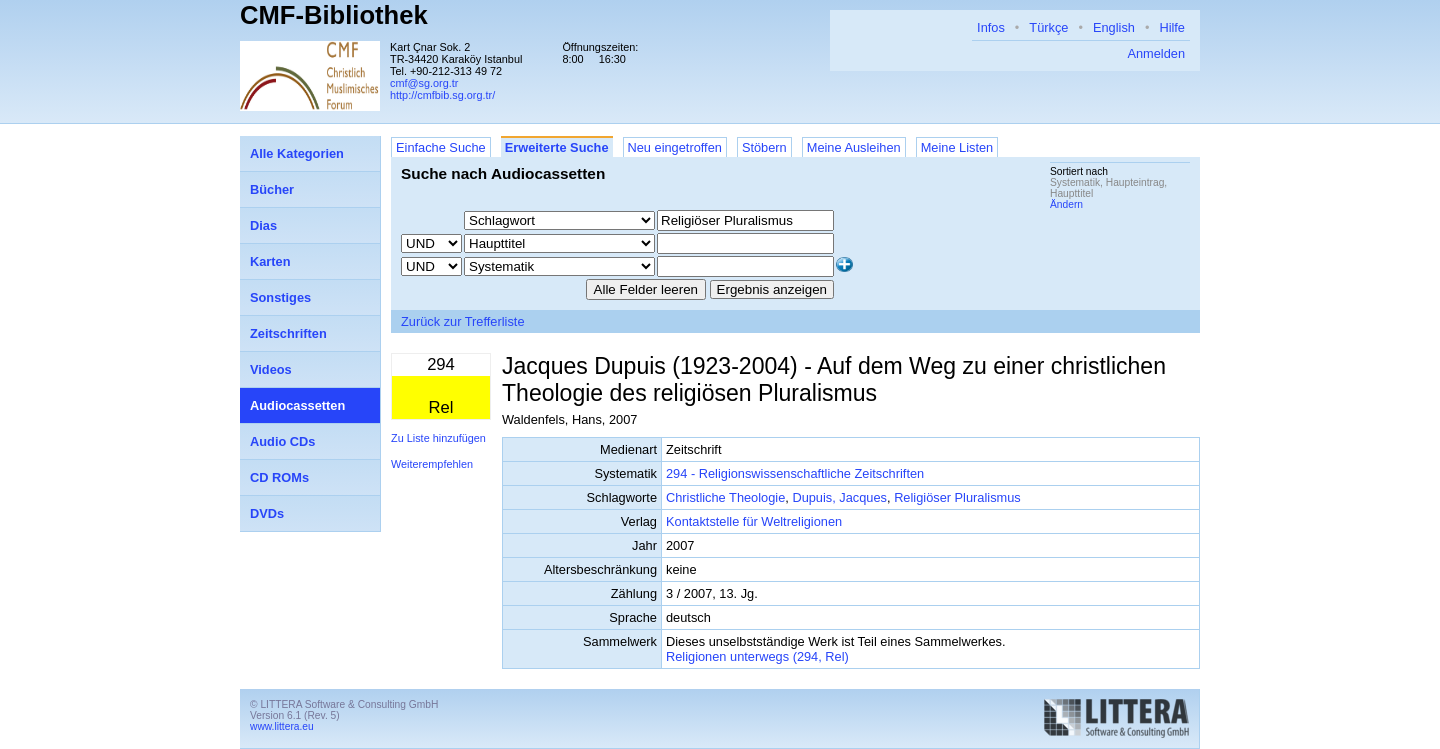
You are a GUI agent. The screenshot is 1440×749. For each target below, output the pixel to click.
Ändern (1066, 204)
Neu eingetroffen (675, 147)
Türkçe (1048, 27)
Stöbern (764, 147)
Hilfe (1172, 27)
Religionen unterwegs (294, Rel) (757, 656)
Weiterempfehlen (432, 464)
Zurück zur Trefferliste (463, 321)
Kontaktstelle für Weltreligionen (754, 521)
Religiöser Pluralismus (957, 497)
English (1114, 27)
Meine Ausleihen (854, 147)
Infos (991, 27)
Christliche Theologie (725, 497)
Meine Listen (957, 147)
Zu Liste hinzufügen (438, 438)
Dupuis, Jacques (839, 497)
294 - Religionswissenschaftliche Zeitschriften (795, 473)
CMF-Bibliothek (334, 15)
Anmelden (1156, 53)
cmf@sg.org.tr (424, 83)
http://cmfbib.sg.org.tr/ (442, 95)
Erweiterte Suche (557, 147)
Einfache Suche (441, 147)
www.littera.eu (282, 726)
